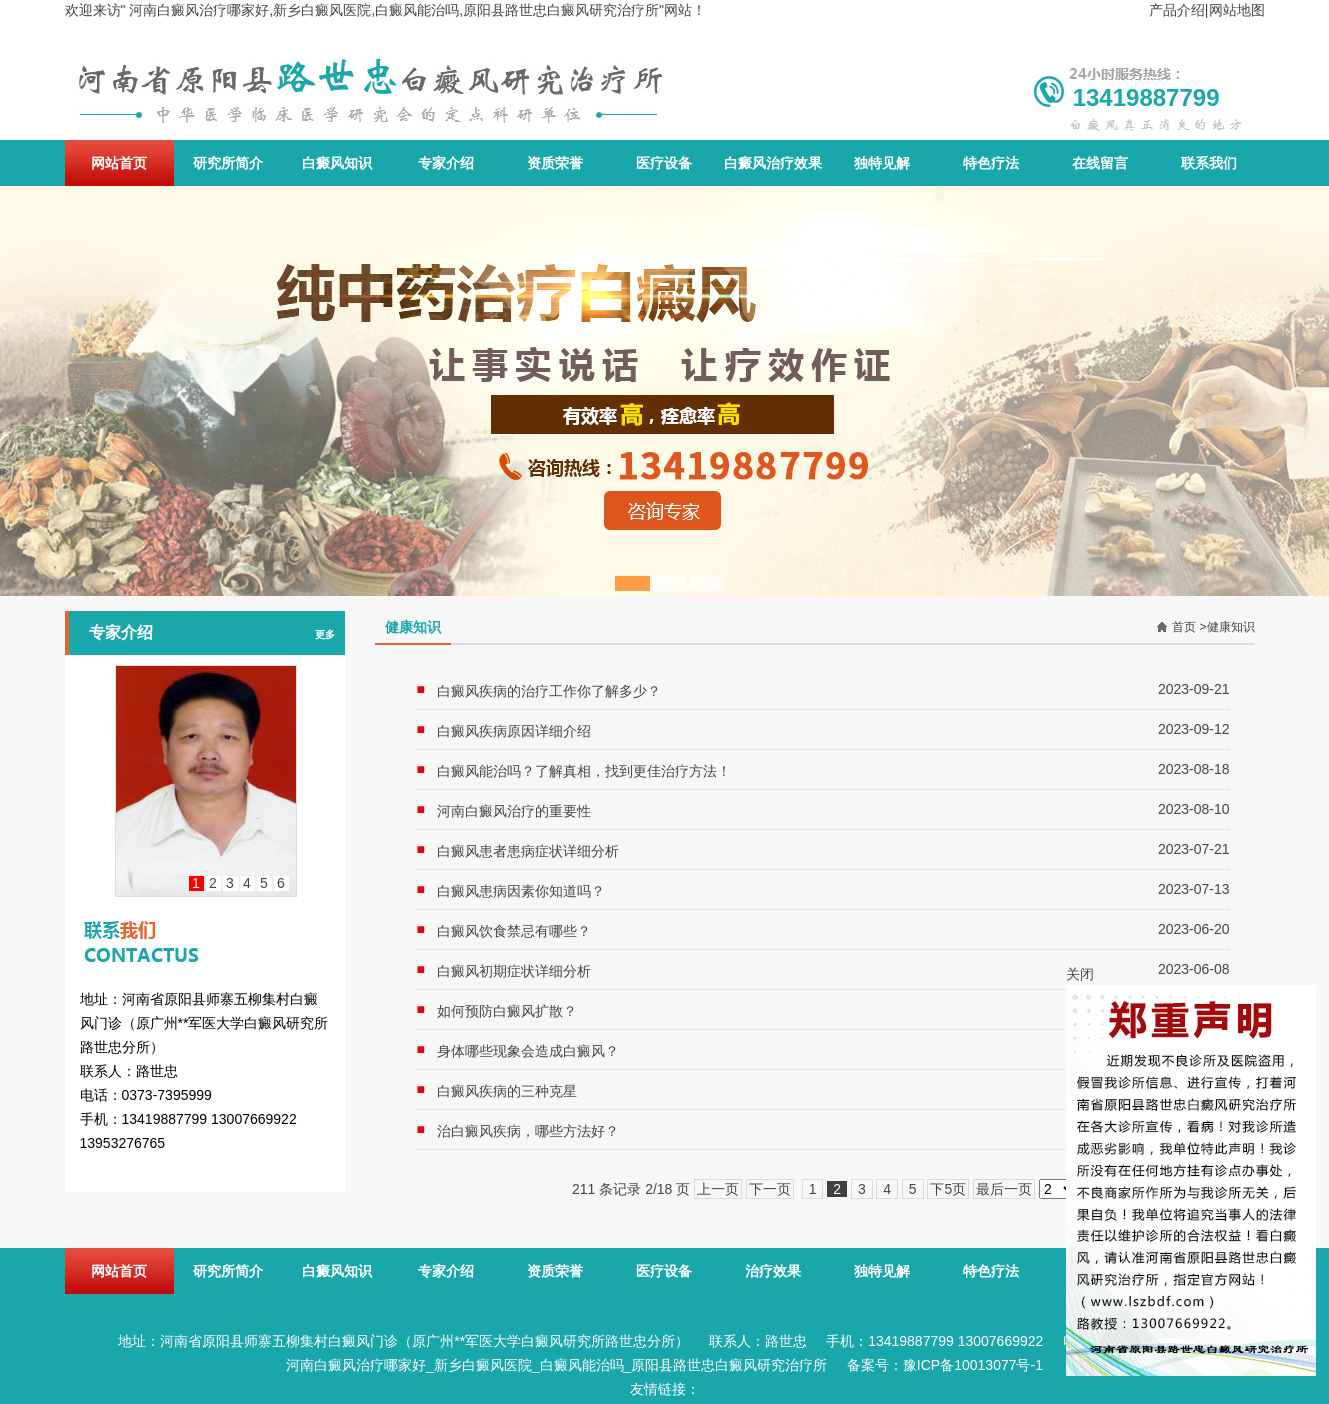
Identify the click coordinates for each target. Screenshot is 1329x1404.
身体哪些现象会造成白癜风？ (528, 1051)
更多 (325, 634)
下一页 (770, 1189)
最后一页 (1004, 1189)
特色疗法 (991, 163)
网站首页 (119, 163)
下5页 (948, 1189)
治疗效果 (773, 1271)
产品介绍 (1177, 10)
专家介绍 (446, 163)
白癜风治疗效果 (773, 163)
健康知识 (1231, 627)
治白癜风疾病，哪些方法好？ (528, 1131)
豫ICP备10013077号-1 (973, 1365)
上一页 (718, 1189)
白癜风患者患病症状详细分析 (528, 851)
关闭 (1080, 974)
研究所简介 (228, 163)
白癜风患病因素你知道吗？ (521, 891)
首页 (1184, 627)
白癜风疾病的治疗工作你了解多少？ (549, 691)
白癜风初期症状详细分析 (514, 971)
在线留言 (1100, 163)
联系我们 (1209, 163)
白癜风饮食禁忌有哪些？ (514, 931)
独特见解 (882, 163)
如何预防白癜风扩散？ (507, 1011)
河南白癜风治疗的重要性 (514, 811)
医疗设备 (664, 163)
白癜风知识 (337, 163)
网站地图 (1237, 10)
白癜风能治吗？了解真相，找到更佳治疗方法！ (584, 771)
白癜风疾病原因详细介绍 (514, 731)
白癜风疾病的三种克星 (507, 1091)
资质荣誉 (555, 163)
